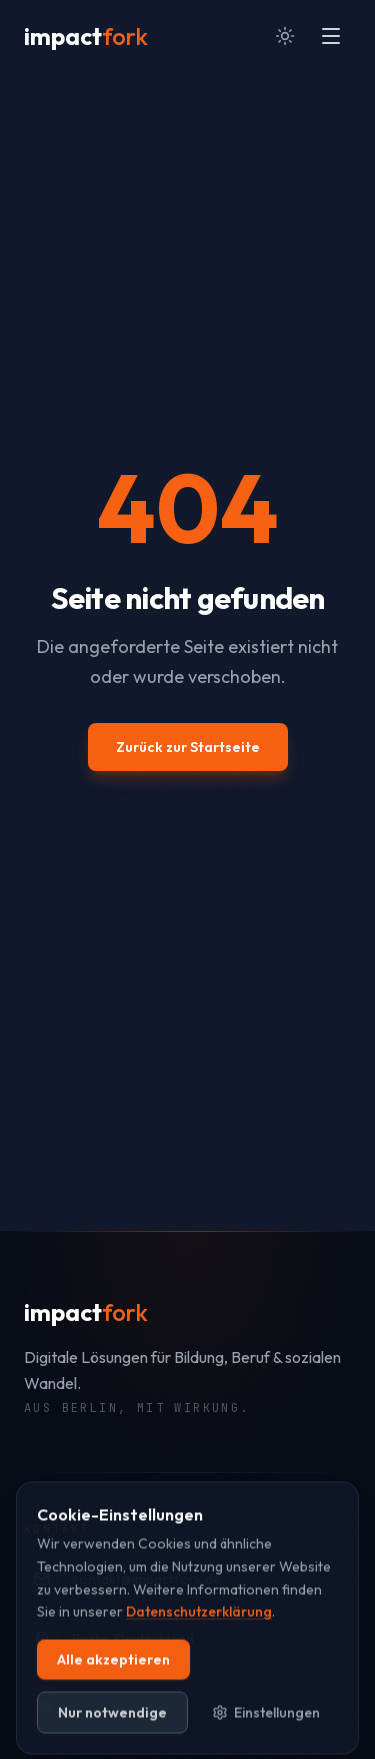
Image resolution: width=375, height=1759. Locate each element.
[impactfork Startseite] (86, 36)
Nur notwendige (112, 1729)
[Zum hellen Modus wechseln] (285, 36)
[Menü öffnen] (331, 36)
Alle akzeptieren (113, 1676)
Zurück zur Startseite (188, 747)
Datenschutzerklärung (199, 1628)
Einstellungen (266, 1729)
